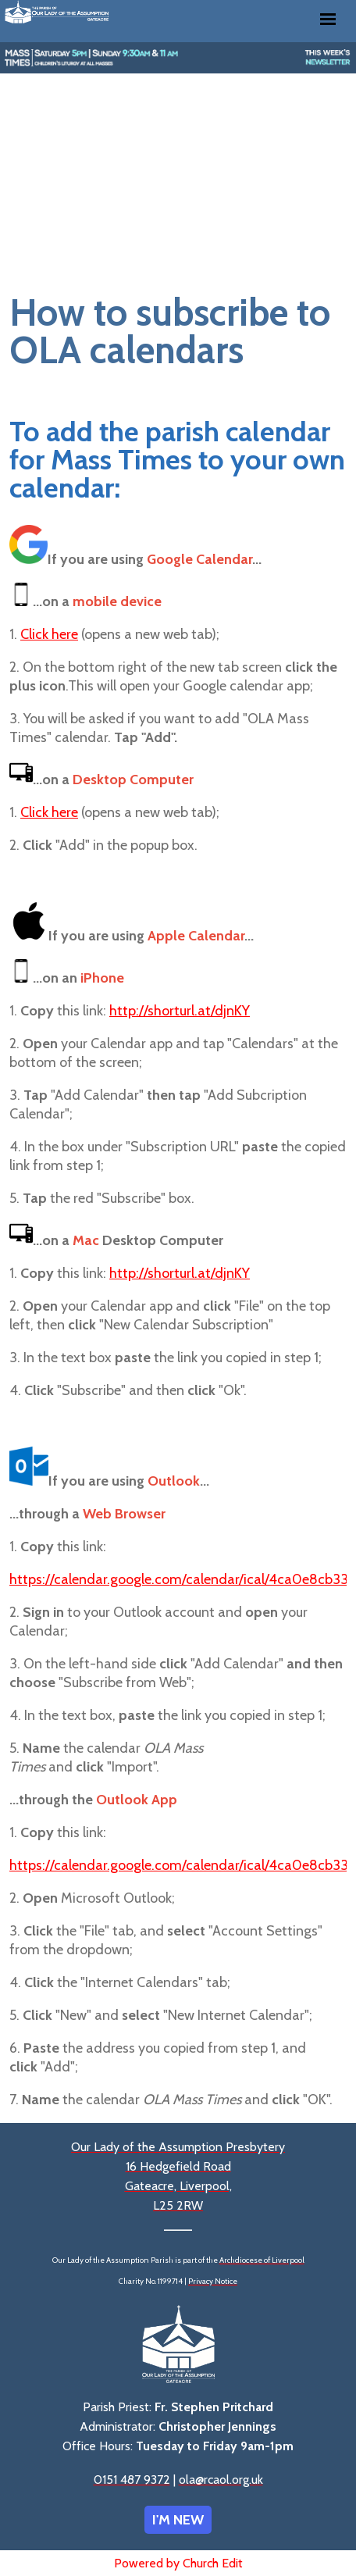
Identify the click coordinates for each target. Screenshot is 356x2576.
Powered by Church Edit (178, 2563)
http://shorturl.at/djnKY (179, 1010)
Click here (49, 634)
